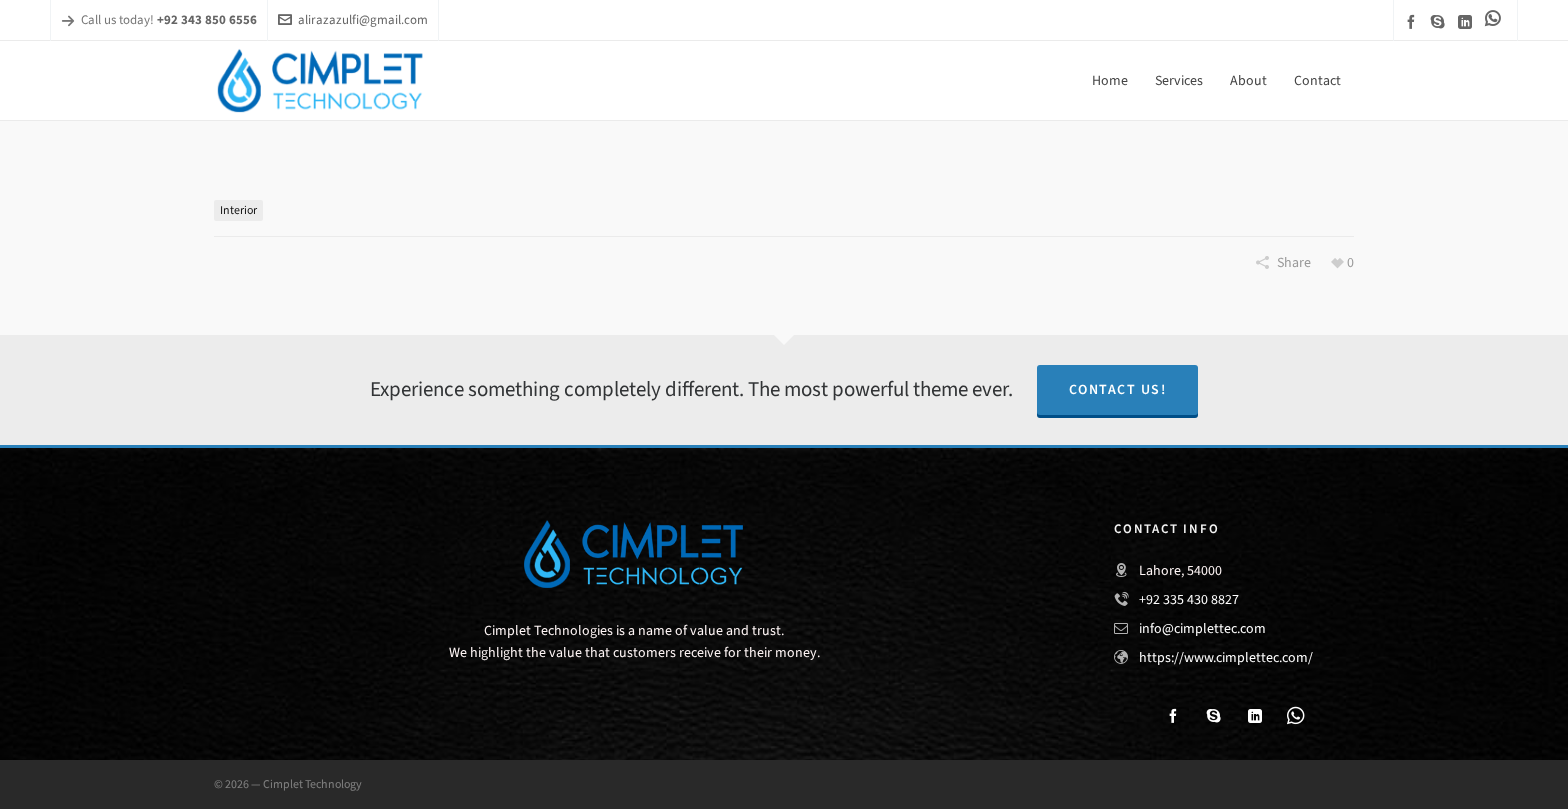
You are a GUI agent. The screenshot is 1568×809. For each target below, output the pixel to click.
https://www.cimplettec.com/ (1226, 657)
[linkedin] (1468, 21)
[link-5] (1496, 18)
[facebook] (1414, 21)
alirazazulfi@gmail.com (353, 19)
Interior (238, 210)
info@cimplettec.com (1202, 628)
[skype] (1441, 21)
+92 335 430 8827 (1189, 599)
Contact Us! (1118, 389)
